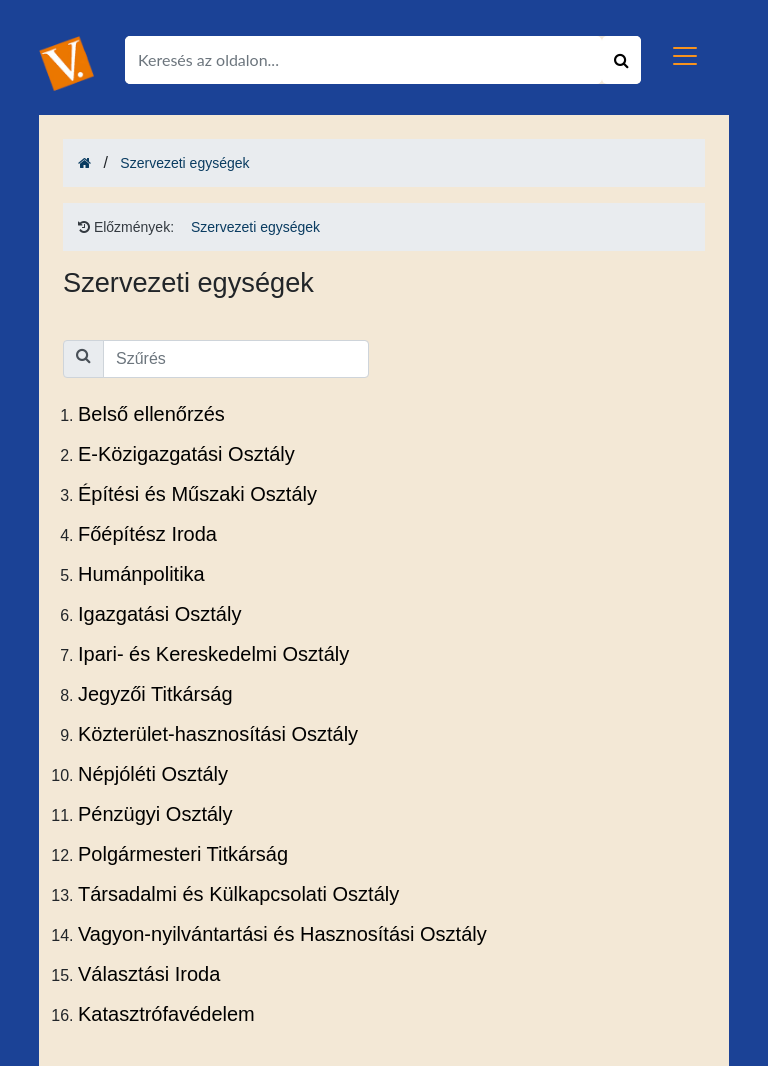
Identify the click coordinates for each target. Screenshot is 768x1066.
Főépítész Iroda (147, 534)
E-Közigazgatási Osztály (186, 454)
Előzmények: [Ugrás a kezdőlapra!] (126, 227)
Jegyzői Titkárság (155, 694)
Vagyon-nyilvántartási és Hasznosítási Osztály (282, 934)
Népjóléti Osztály (153, 774)
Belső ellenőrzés (151, 414)
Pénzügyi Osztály (155, 814)
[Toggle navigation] (685, 56)
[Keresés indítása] (621, 60)
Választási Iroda (149, 974)
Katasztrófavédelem (166, 1014)
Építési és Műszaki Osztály (197, 494)
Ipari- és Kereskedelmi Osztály (213, 654)
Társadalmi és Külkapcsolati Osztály (238, 894)
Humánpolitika (141, 574)
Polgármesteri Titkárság (183, 854)
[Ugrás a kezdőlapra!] (66, 62)
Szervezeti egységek (184, 163)
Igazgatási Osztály (159, 614)
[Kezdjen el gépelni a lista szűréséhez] (236, 359)
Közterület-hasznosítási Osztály (218, 734)
